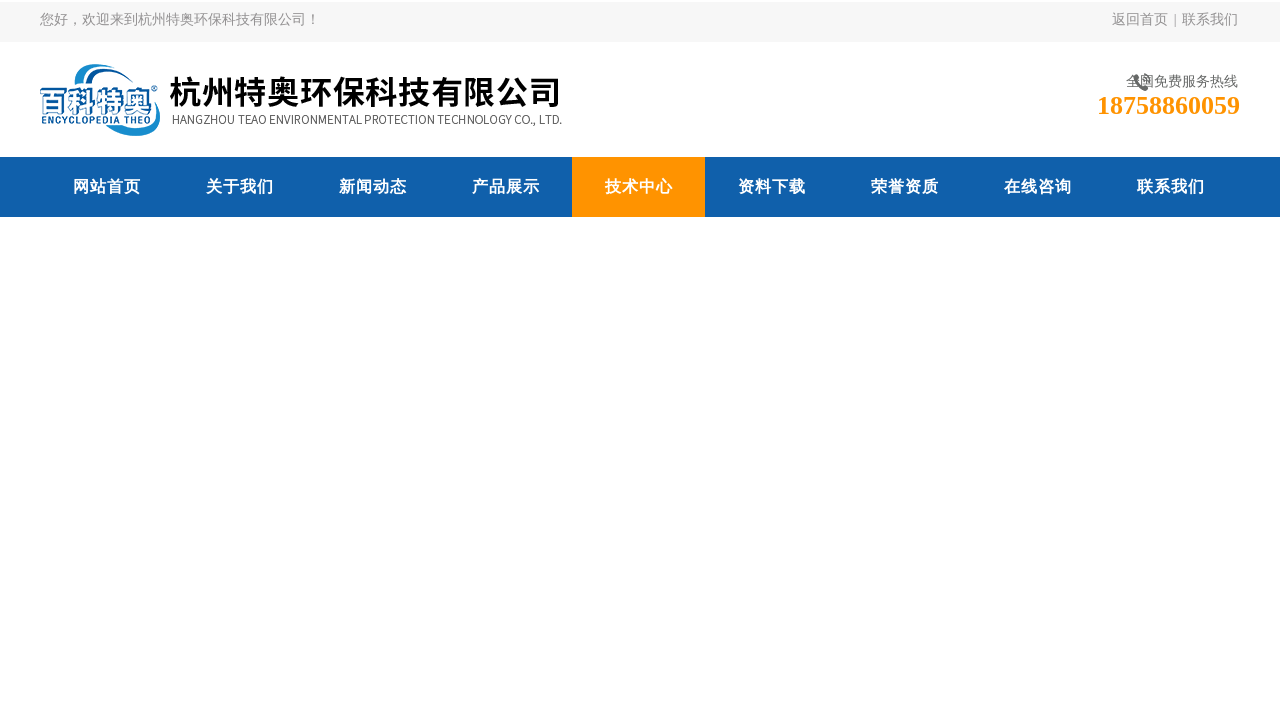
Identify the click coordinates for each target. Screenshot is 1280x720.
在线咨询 (1038, 186)
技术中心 (639, 186)
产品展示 (506, 186)
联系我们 (1210, 19)
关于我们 (240, 186)
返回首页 (1140, 19)
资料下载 (772, 186)
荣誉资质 (905, 186)
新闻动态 (373, 186)
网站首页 (107, 186)
